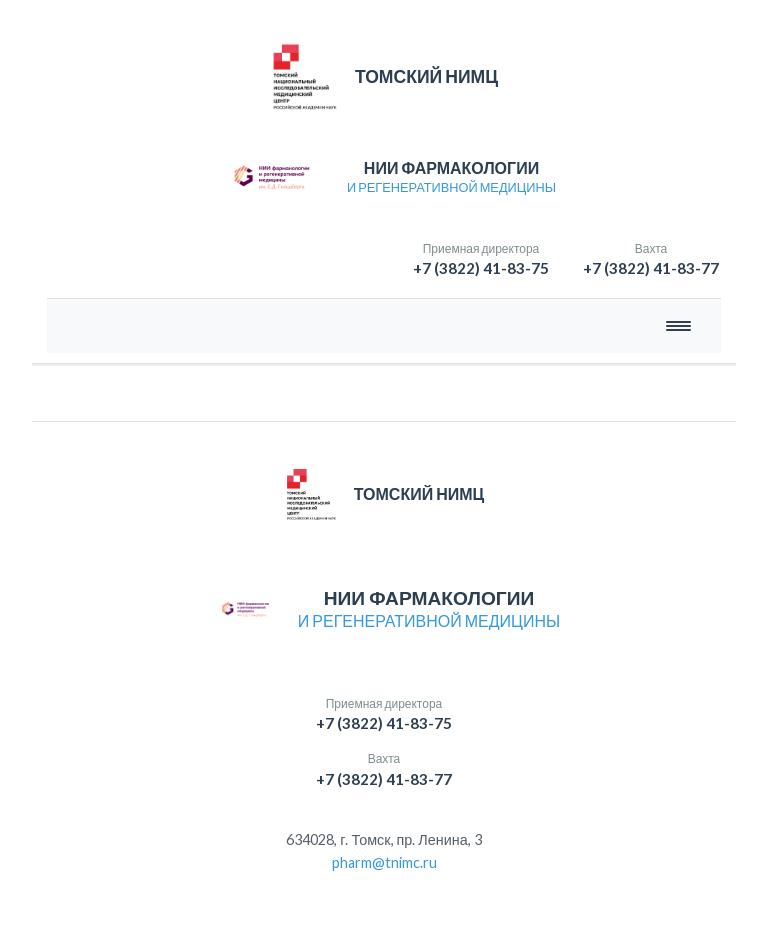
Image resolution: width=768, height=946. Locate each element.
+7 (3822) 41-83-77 (651, 268)
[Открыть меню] (678, 326)
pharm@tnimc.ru (384, 862)
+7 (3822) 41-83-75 (481, 268)
